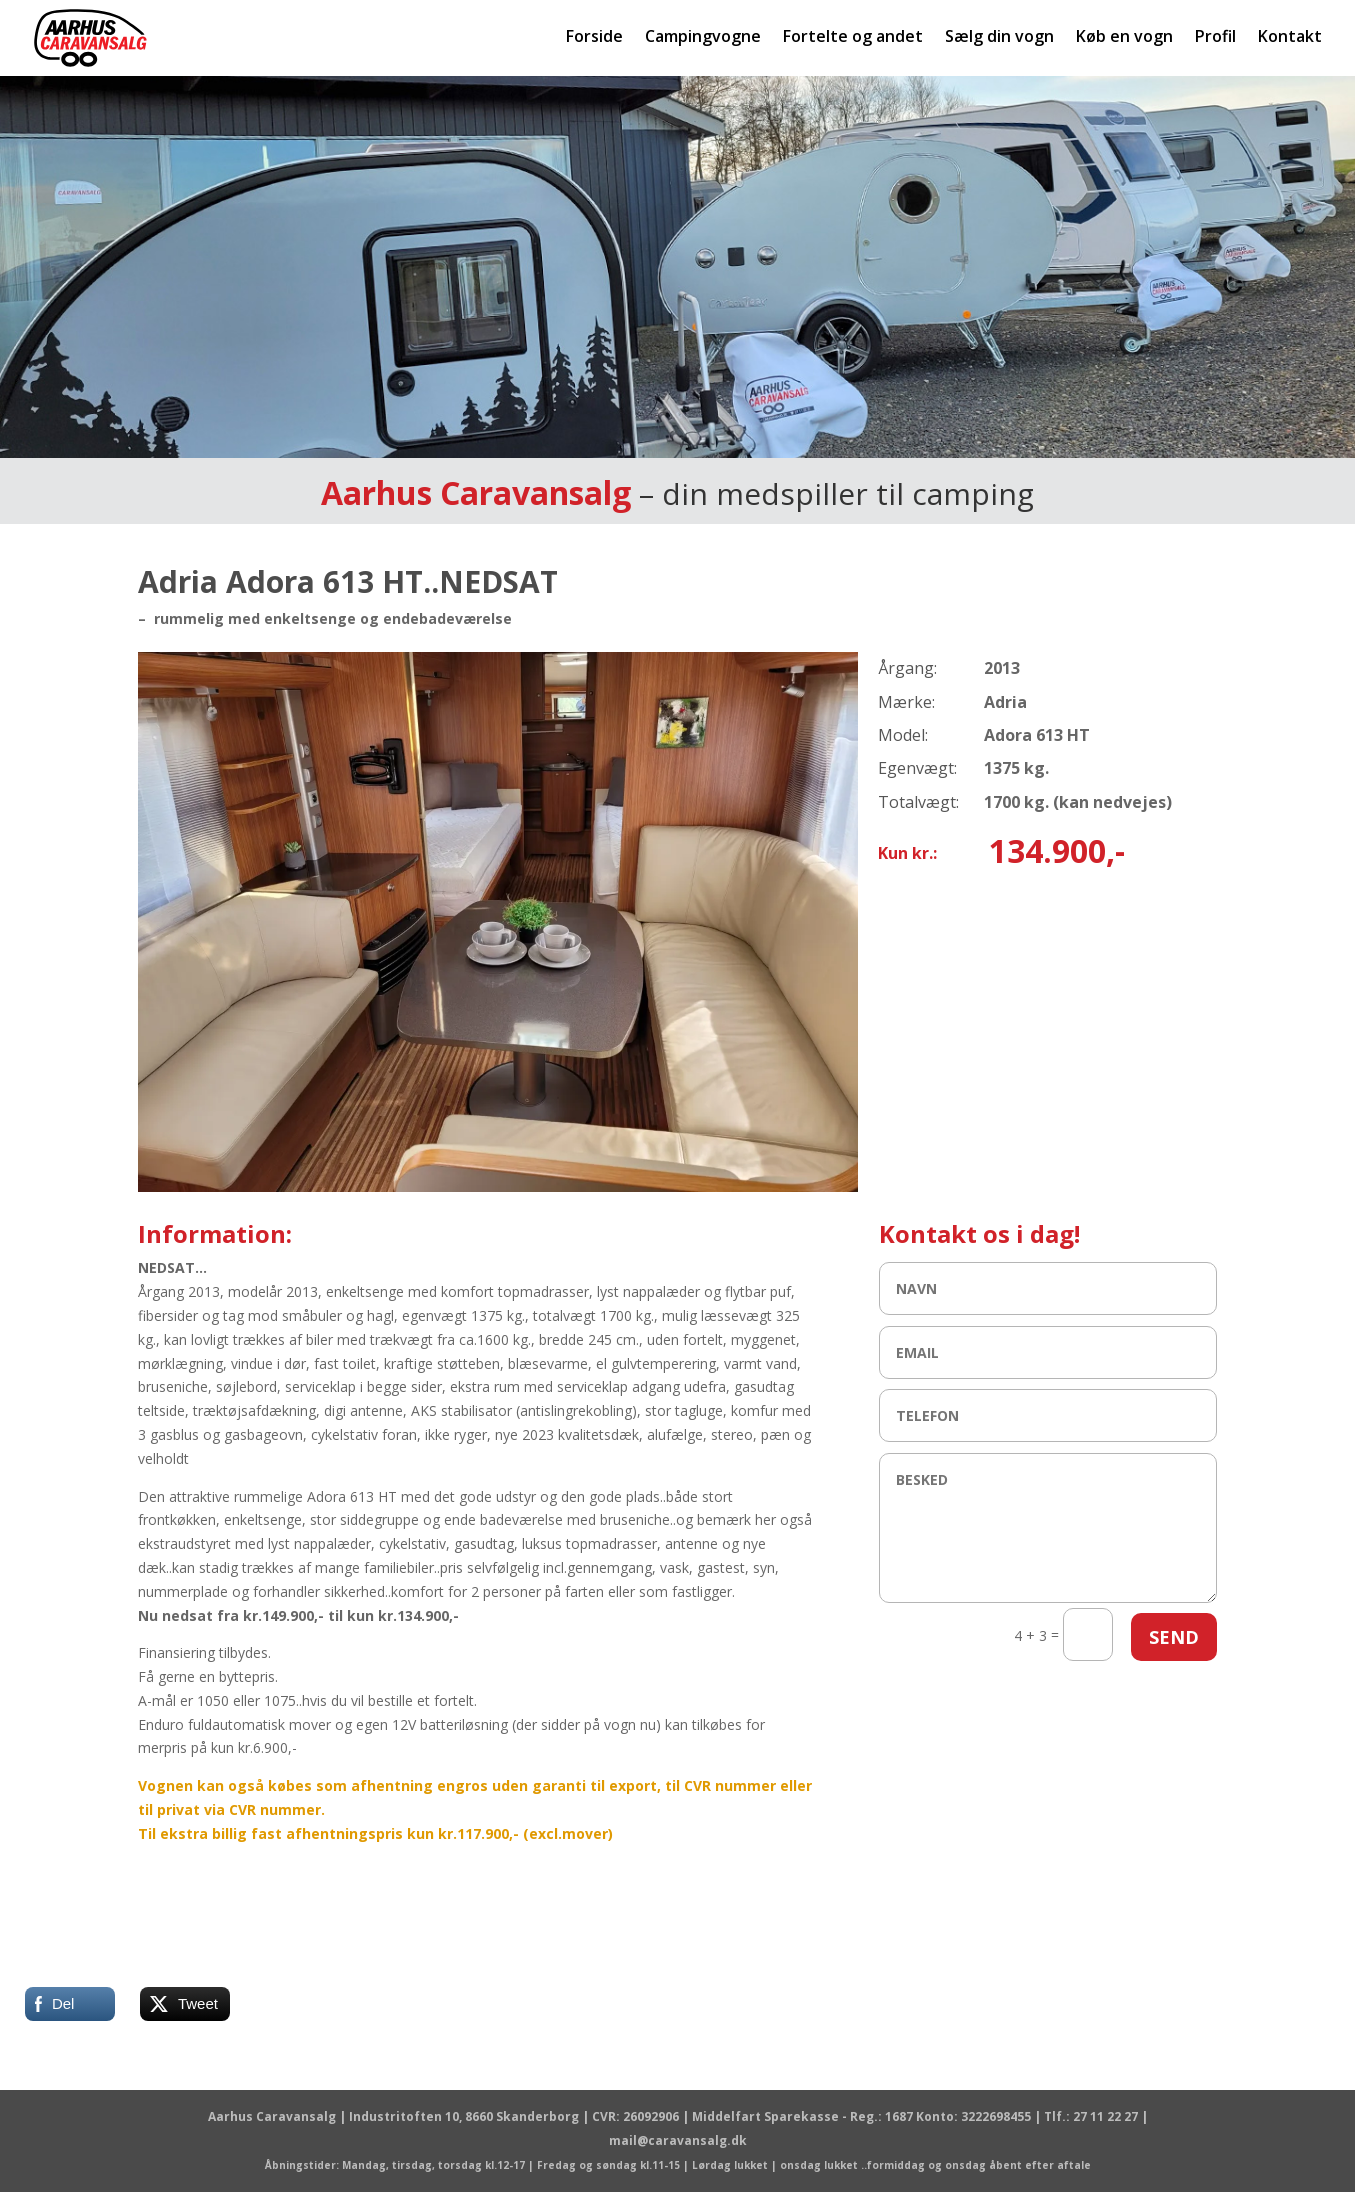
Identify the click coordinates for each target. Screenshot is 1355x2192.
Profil (1215, 38)
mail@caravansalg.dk (678, 2140)
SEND (1174, 1637)
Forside (594, 38)
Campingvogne (703, 38)
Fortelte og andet (853, 38)
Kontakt (1290, 38)
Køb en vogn (1124, 38)
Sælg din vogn (999, 38)
